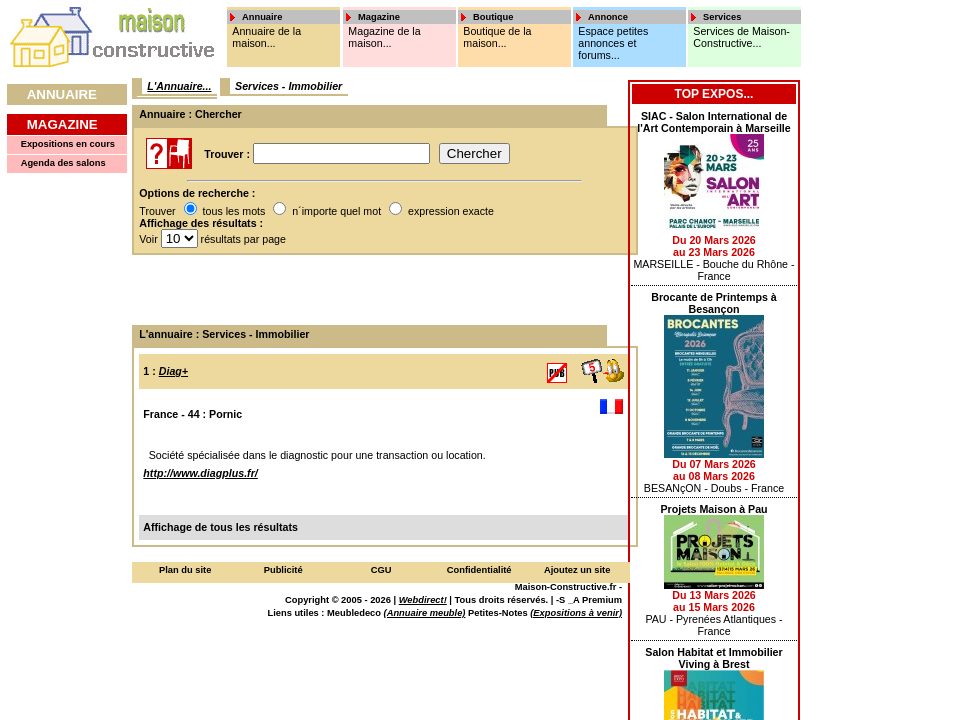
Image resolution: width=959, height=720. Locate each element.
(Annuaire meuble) (425, 613)
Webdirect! (423, 600)
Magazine (62, 124)
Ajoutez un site (577, 570)
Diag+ (173, 371)
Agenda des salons (63, 163)
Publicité (283, 570)
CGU (381, 570)
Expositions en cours (68, 144)
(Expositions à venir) (576, 613)
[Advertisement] (378, 290)
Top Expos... (714, 94)
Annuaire (62, 94)
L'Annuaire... (179, 86)
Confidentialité (479, 570)
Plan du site (185, 570)
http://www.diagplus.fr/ (200, 473)
